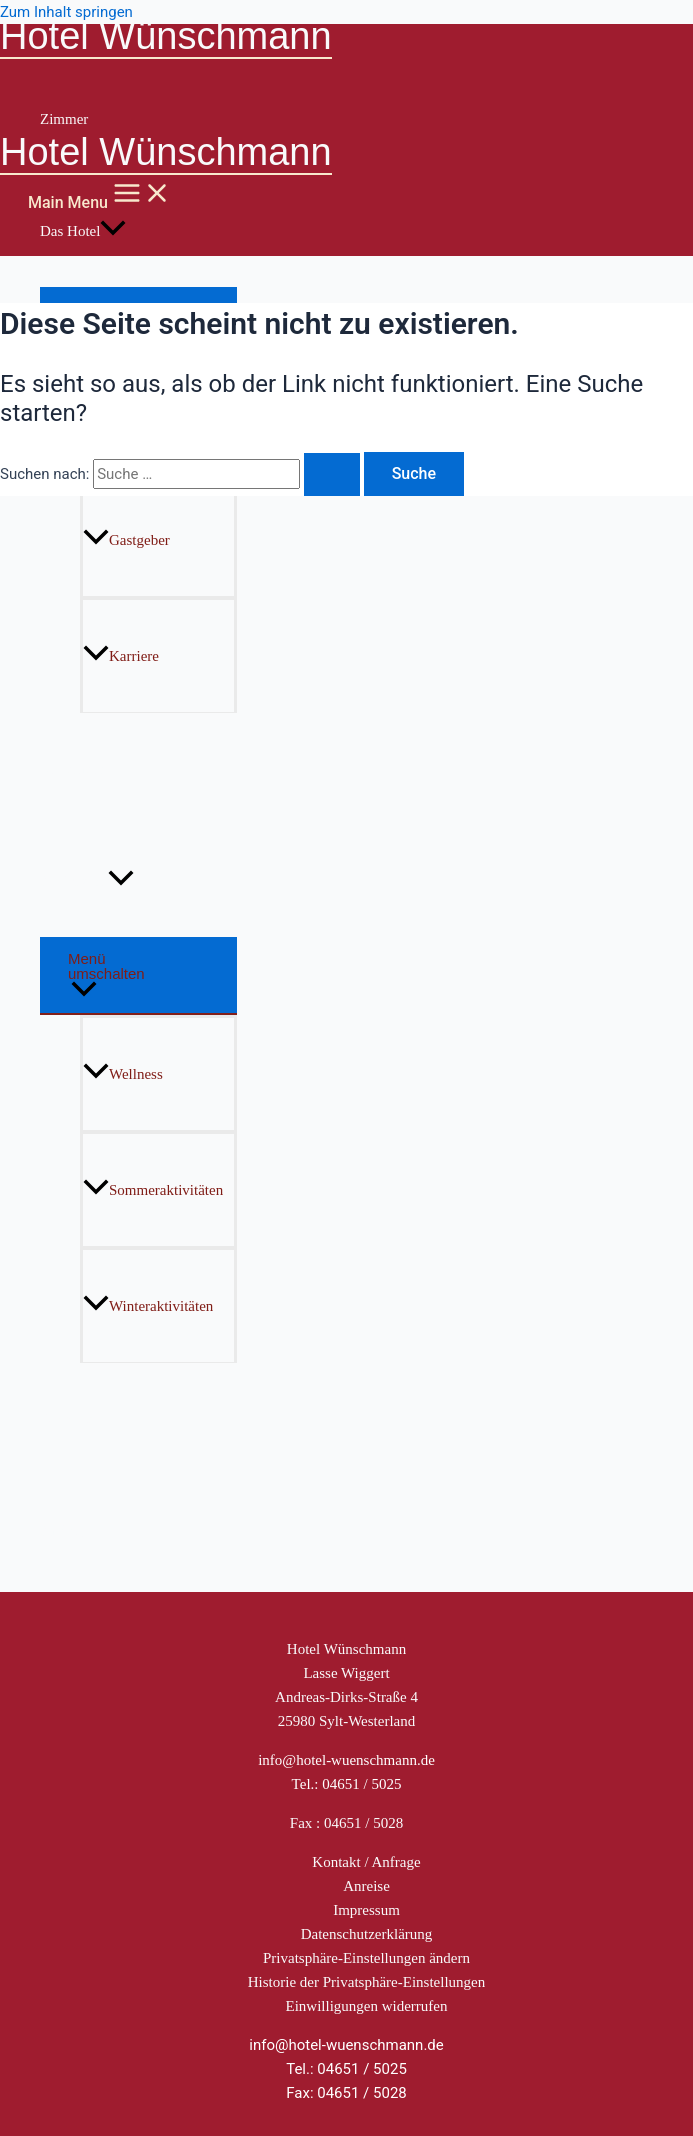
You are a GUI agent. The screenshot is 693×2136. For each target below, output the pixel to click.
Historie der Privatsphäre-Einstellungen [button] (366, 1982)
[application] (113, 231)
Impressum (366, 1910)
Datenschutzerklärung (367, 1934)
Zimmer (64, 119)
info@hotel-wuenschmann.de (346, 1760)
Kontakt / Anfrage (366, 1862)
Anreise (366, 1886)
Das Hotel (83, 231)
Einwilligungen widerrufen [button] (366, 2006)
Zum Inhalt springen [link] (66, 12)
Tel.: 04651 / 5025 (347, 1784)
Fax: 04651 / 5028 (346, 2093)
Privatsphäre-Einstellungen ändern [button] (366, 1958)
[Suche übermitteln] (332, 474)
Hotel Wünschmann (166, 36)
